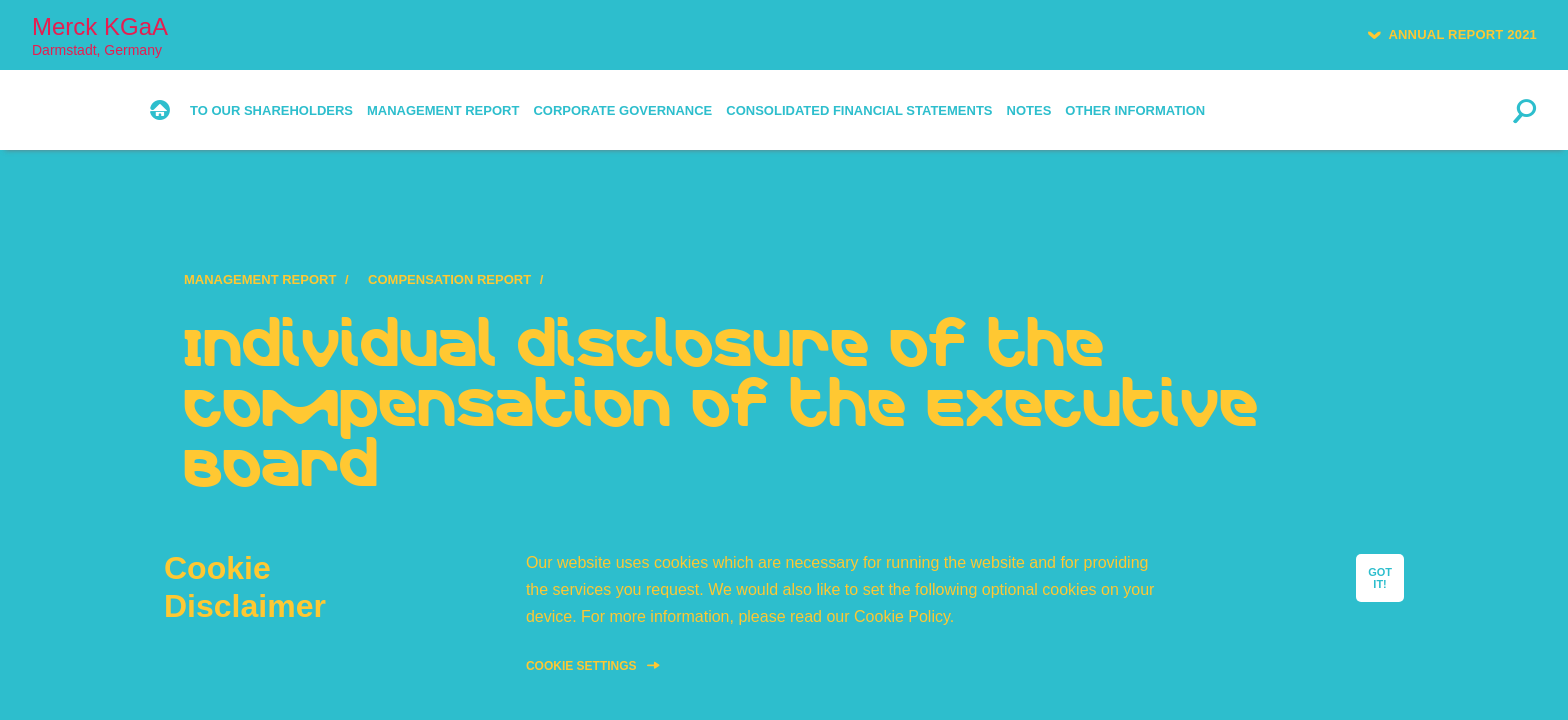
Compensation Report (449, 279)
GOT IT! (1380, 578)
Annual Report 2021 (1462, 34)
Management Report (260, 279)
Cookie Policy (902, 616)
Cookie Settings (581, 666)
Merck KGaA (100, 35)
